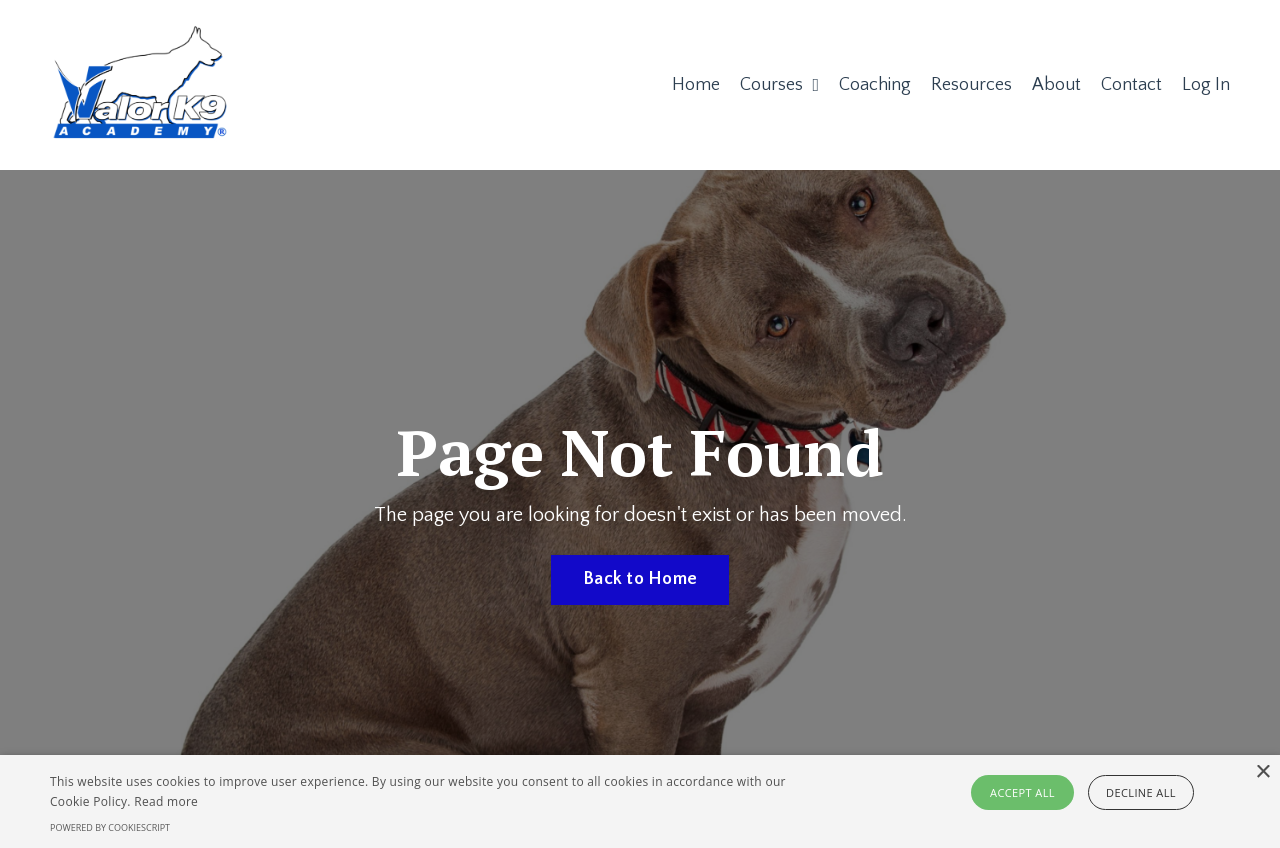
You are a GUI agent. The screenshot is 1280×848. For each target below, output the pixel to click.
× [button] (1262, 772)
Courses (779, 85)
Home (696, 85)
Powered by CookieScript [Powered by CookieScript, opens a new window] (110, 827)
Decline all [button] (1141, 792)
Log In (1206, 85)
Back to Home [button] (640, 579)
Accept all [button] (1022, 792)
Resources (971, 85)
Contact (1131, 85)
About (1056, 85)
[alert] (640, 801)
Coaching (875, 85)
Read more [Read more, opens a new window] (166, 801)
